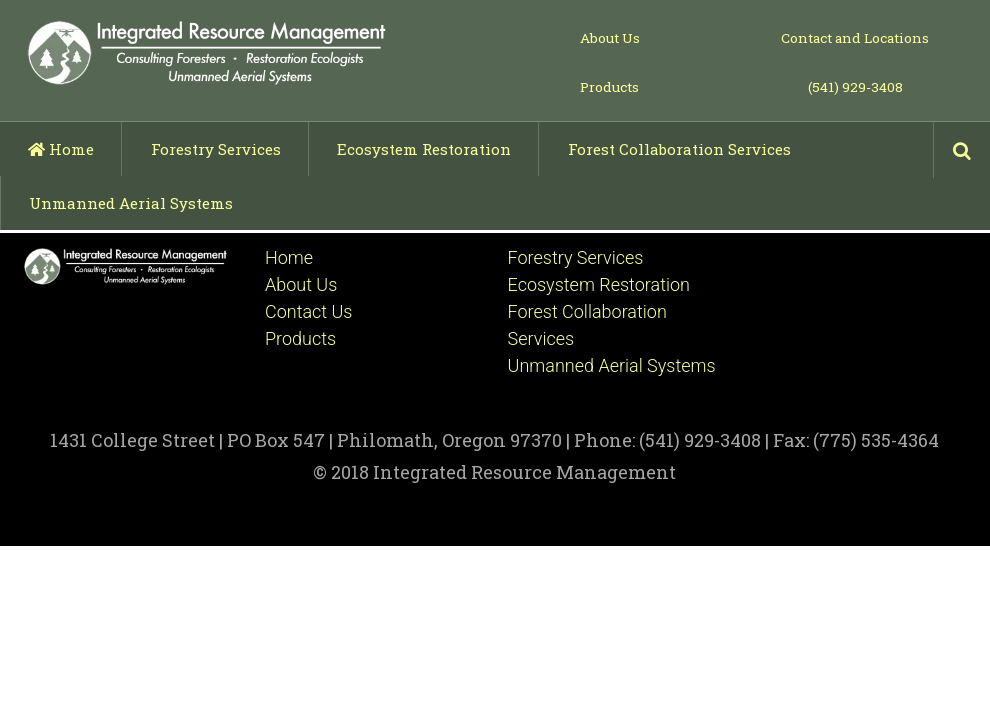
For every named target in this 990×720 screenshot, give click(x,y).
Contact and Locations (855, 38)
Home (61, 149)
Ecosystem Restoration (424, 149)
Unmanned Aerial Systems (131, 203)
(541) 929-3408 (855, 87)
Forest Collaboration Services (679, 149)
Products (609, 87)
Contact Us (309, 311)
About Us (610, 38)
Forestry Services (216, 149)
